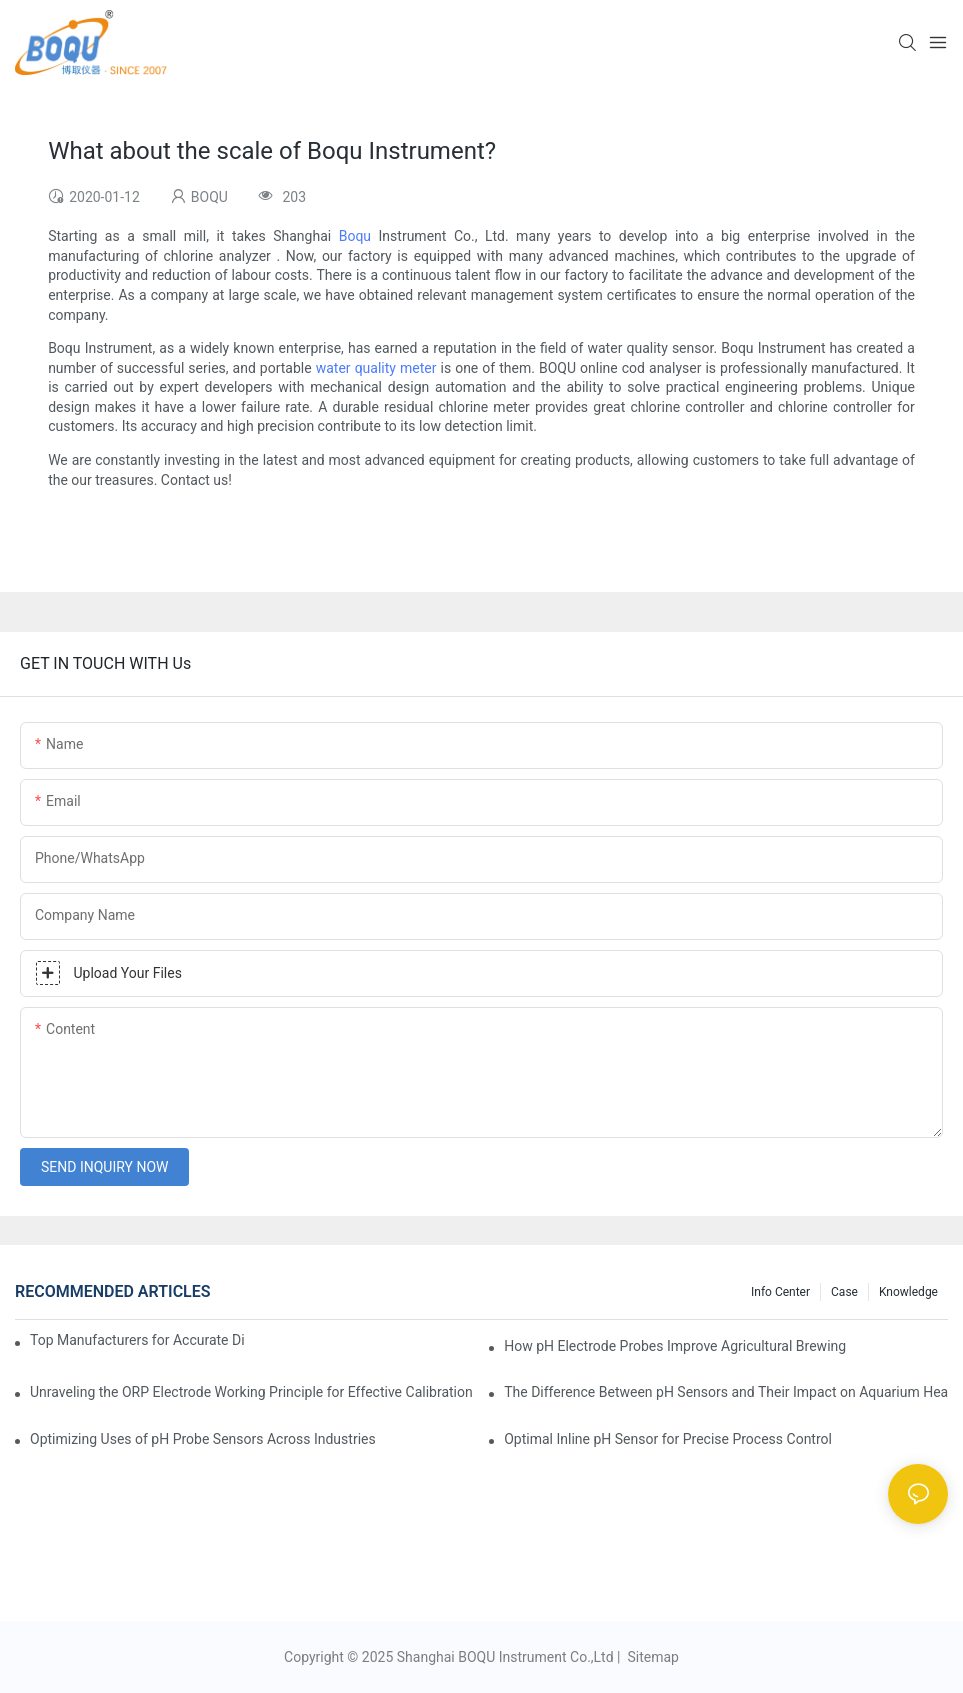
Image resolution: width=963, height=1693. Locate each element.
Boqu (355, 236)
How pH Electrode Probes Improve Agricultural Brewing (675, 1346)
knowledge (908, 1292)
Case (844, 1292)
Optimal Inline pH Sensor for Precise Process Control (668, 1439)
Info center (780, 1292)
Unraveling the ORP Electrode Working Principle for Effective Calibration (251, 1392)
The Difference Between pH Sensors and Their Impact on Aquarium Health (726, 1392)
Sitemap (651, 1657)
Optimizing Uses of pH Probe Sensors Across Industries (203, 1439)
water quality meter (376, 368)
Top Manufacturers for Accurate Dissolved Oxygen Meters (137, 1340)
